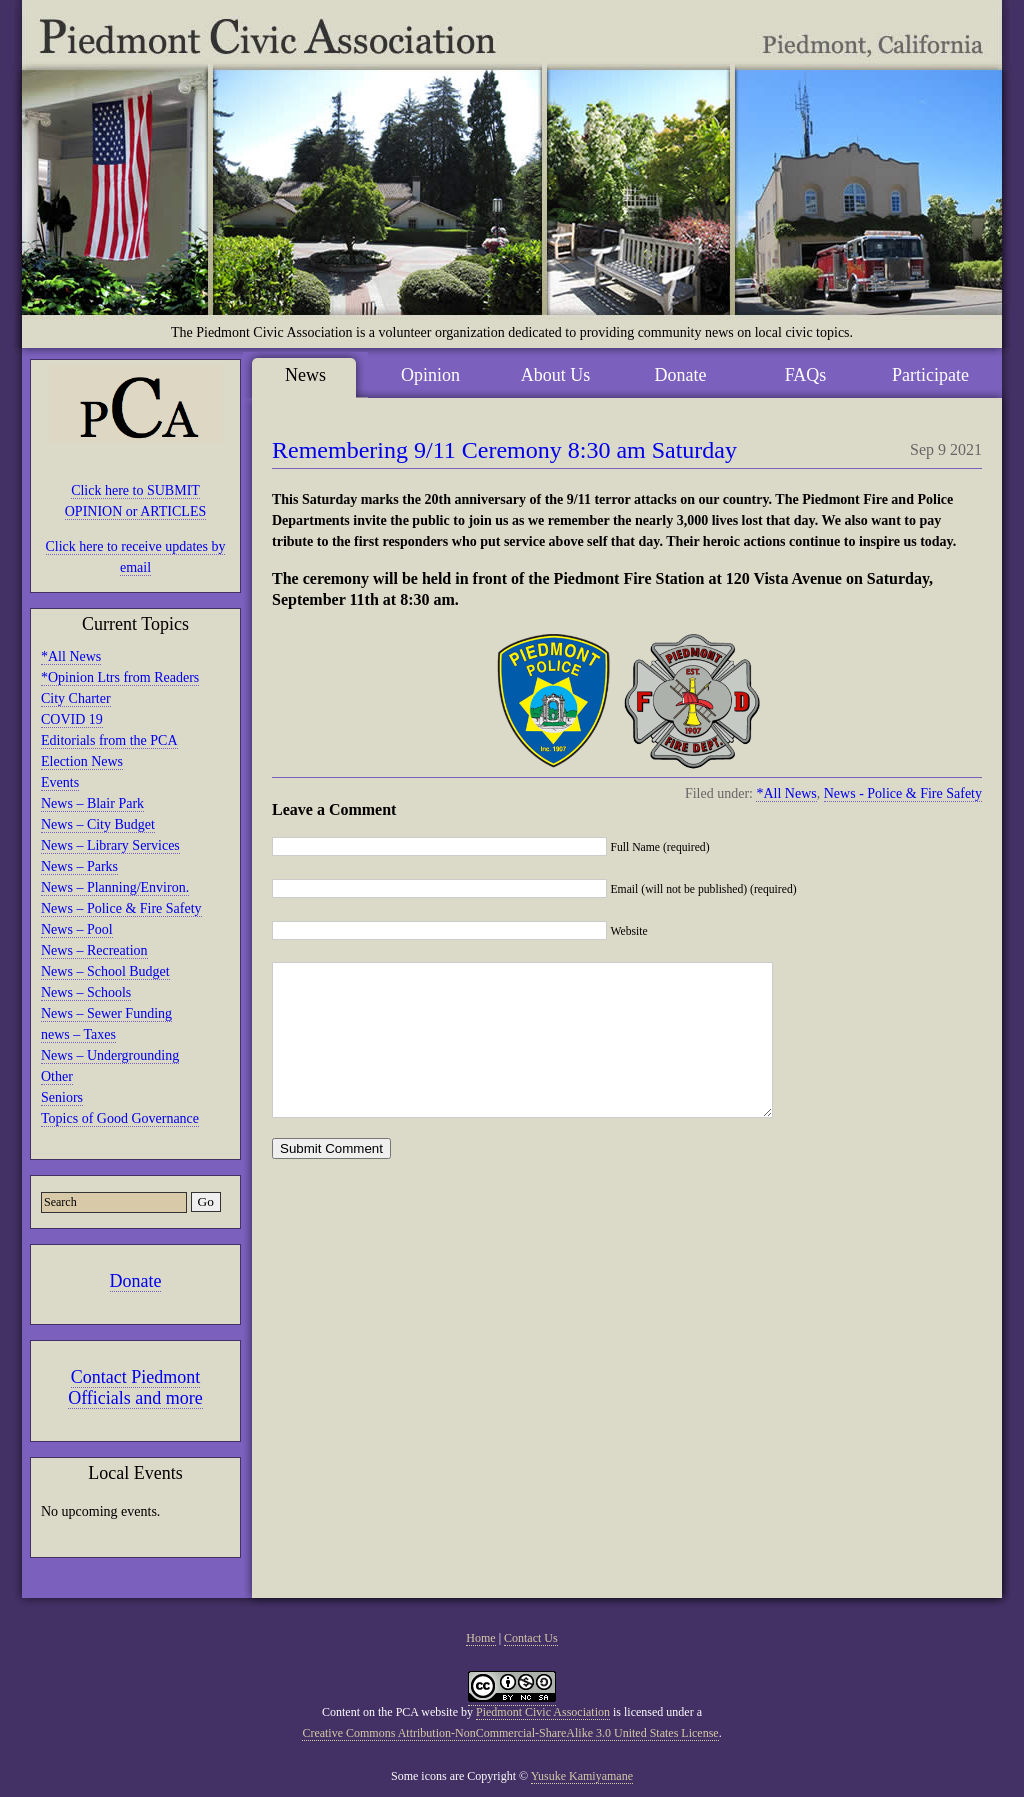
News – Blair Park (92, 803)
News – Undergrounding (110, 1055)
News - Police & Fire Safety (903, 793)
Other (57, 1076)
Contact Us (531, 1638)
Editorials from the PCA (109, 740)
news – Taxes (78, 1034)
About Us (556, 375)
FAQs (806, 375)
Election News (82, 761)
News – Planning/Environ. (115, 887)
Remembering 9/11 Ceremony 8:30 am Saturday (504, 450)
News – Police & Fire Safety (121, 908)
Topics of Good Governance (120, 1118)
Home (480, 1638)
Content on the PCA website (390, 1712)
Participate (930, 375)
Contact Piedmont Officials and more (135, 1387)
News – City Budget (98, 824)
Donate (136, 1281)
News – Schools (86, 992)
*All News (71, 656)
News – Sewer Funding (106, 1013)
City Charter (76, 698)
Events (60, 782)
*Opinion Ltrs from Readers (120, 677)
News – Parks (79, 866)
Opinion (430, 375)
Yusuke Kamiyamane (582, 1776)
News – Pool (77, 929)
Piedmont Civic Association (543, 1712)
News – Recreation (94, 950)
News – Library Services (110, 845)
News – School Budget (105, 971)
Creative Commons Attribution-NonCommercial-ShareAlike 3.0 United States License (510, 1733)
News (305, 375)
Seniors (62, 1097)
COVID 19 (72, 719)
